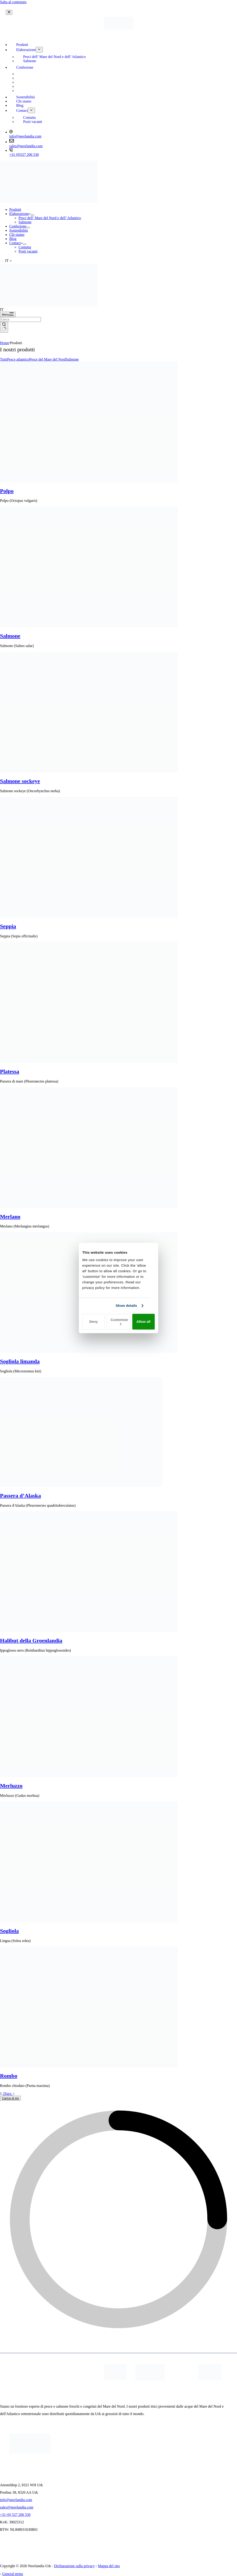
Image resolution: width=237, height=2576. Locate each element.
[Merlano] (89, 1207)
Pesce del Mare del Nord (47, 359)
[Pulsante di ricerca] (4, 327)
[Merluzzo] (89, 1776)
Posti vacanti (28, 251)
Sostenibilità (18, 230)
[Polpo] (89, 481)
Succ (10, 2093)
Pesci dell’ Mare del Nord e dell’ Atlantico (50, 218)
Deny (93, 1321)
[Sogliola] (89, 1921)
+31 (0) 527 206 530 (15, 2515)
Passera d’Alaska (20, 1496)
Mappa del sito (109, 2566)
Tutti (3, 359)
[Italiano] (118, 310)
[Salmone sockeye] (89, 771)
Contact (16, 243)
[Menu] (8, 314)
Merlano (10, 1217)
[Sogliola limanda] (89, 1351)
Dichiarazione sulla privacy (74, 2566)
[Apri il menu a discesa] (32, 215)
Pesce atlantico (18, 359)
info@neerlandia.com (25, 136)
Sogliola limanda (20, 1361)
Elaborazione (20, 214)
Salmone (25, 222)
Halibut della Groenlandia (31, 1640)
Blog (12, 239)
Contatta (25, 247)
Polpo (7, 491)
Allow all (143, 1321)
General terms (12, 2574)
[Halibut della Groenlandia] (89, 1631)
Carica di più (10, 2098)
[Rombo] (89, 2066)
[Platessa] (89, 1062)
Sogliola (9, 1931)
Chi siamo (16, 235)
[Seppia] (89, 916)
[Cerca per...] (20, 319)
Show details (126, 1305)
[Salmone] (89, 626)
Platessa (9, 1071)
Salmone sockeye (20, 781)
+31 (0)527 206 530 (24, 155)
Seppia (8, 926)
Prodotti (15, 209)
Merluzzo (11, 1786)
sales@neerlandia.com (26, 146)
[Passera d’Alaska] (81, 1486)
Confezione (17, 226)
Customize (119, 1321)
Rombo (8, 2076)
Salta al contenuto (13, 2)
